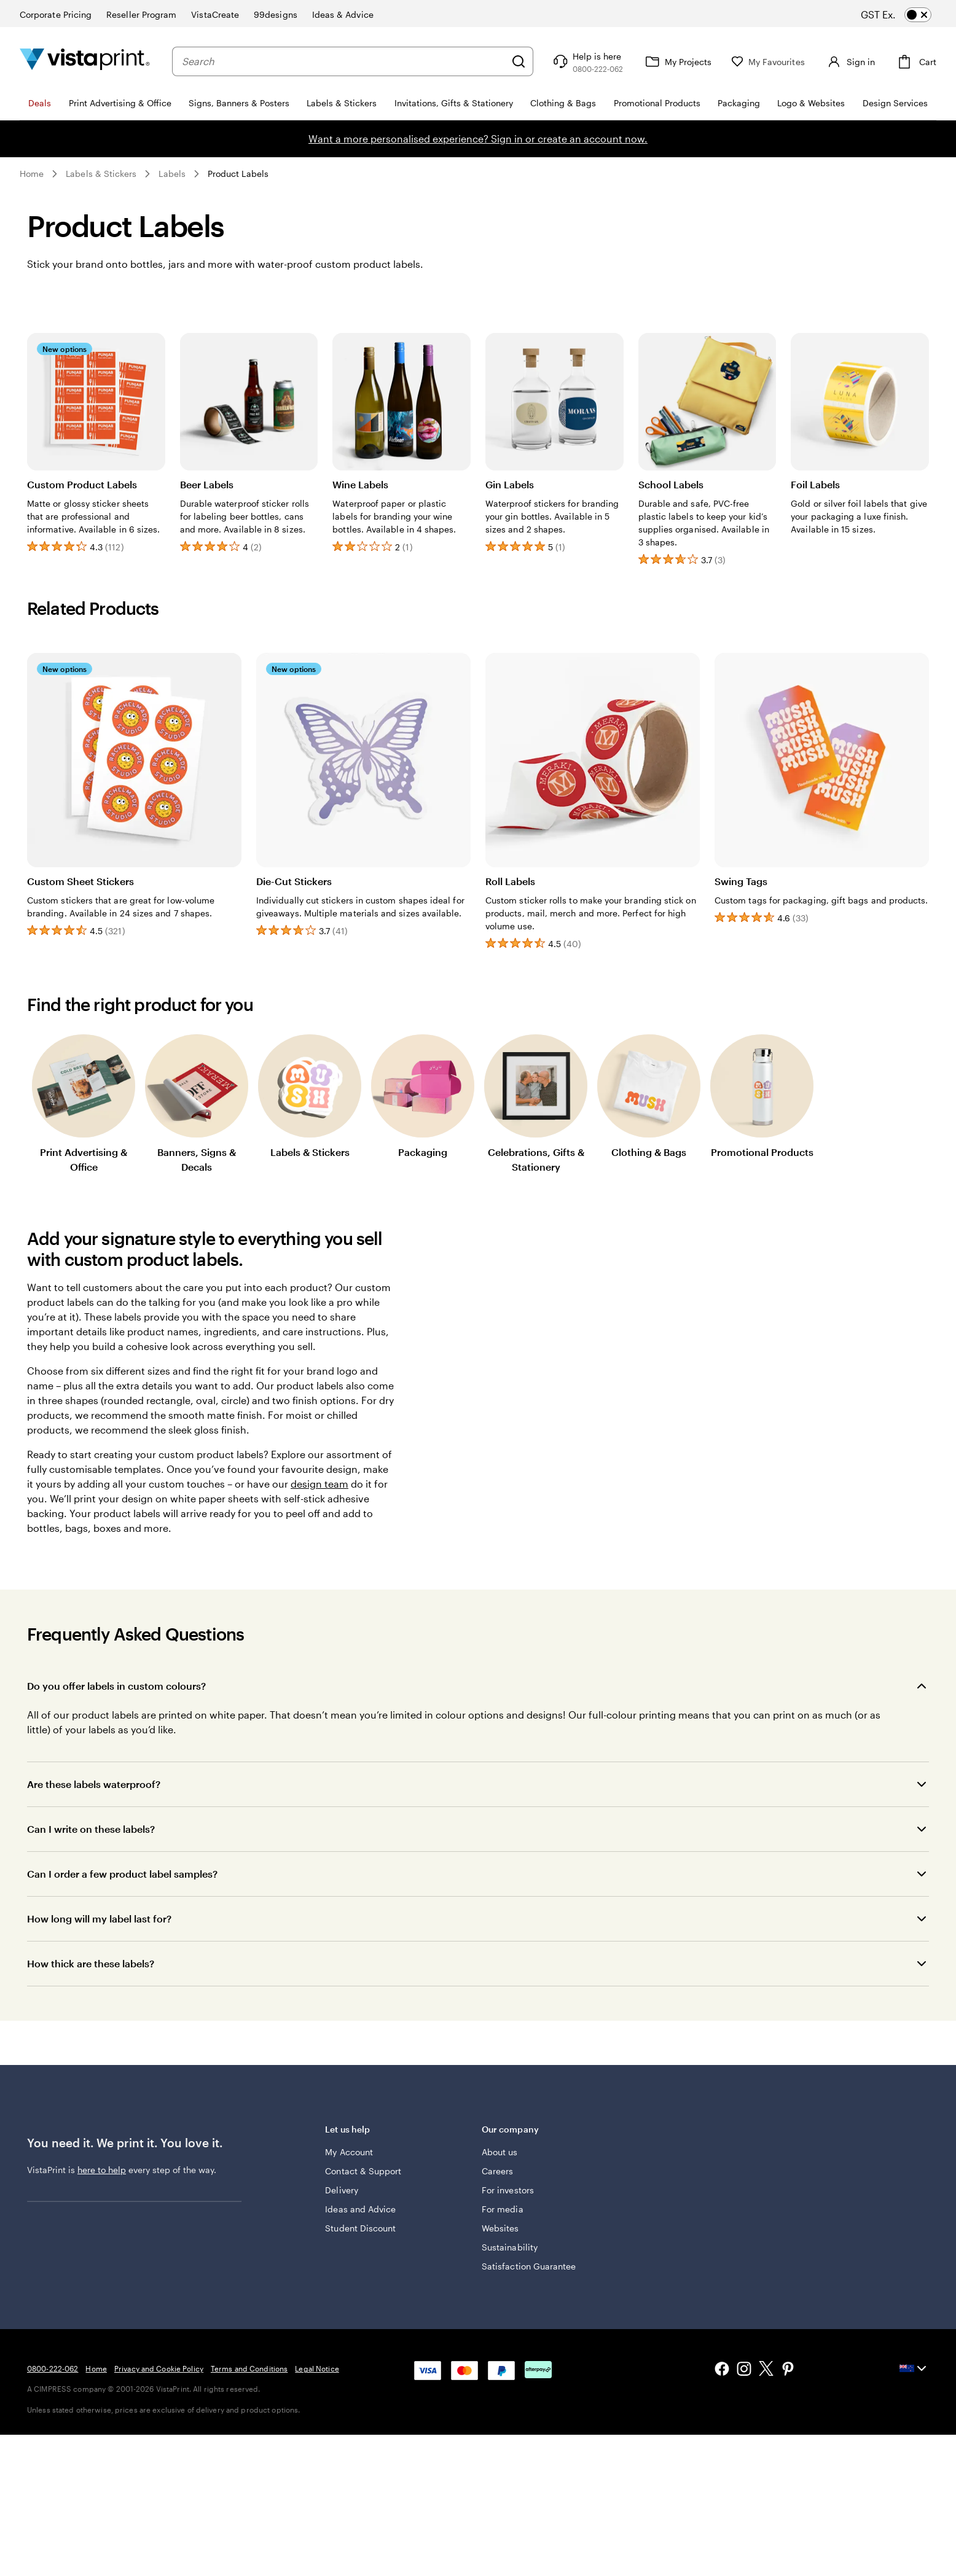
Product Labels (238, 173)
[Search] (513, 61)
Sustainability (510, 2247)
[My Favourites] (763, 61)
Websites (500, 2228)
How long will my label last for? (99, 1918)
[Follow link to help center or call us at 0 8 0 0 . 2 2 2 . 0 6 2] (582, 61)
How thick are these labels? (90, 1963)
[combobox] (341, 61)
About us (500, 2152)
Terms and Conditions (249, 2368)
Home (32, 173)
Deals (39, 103)
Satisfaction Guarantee (529, 2266)
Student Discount (360, 2228)
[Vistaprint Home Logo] (85, 61)
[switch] (906, 14)
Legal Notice (317, 2368)
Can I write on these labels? (91, 1829)
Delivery (341, 2190)
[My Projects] (672, 61)
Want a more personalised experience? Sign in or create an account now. (478, 138)
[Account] (847, 61)
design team (319, 1483)
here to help (101, 2169)
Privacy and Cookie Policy (158, 2368)
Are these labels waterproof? (93, 1784)
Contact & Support (363, 2171)
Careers (498, 2171)
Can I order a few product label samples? (122, 1873)
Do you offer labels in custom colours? (116, 1686)
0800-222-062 (52, 2368)
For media (502, 2209)
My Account (349, 2152)
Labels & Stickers (101, 173)
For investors (508, 2190)
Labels (172, 173)
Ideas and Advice (360, 2209)
